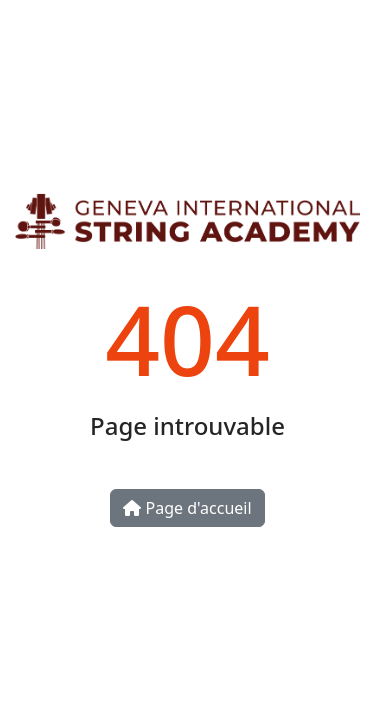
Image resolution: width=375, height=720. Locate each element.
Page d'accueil (187, 508)
